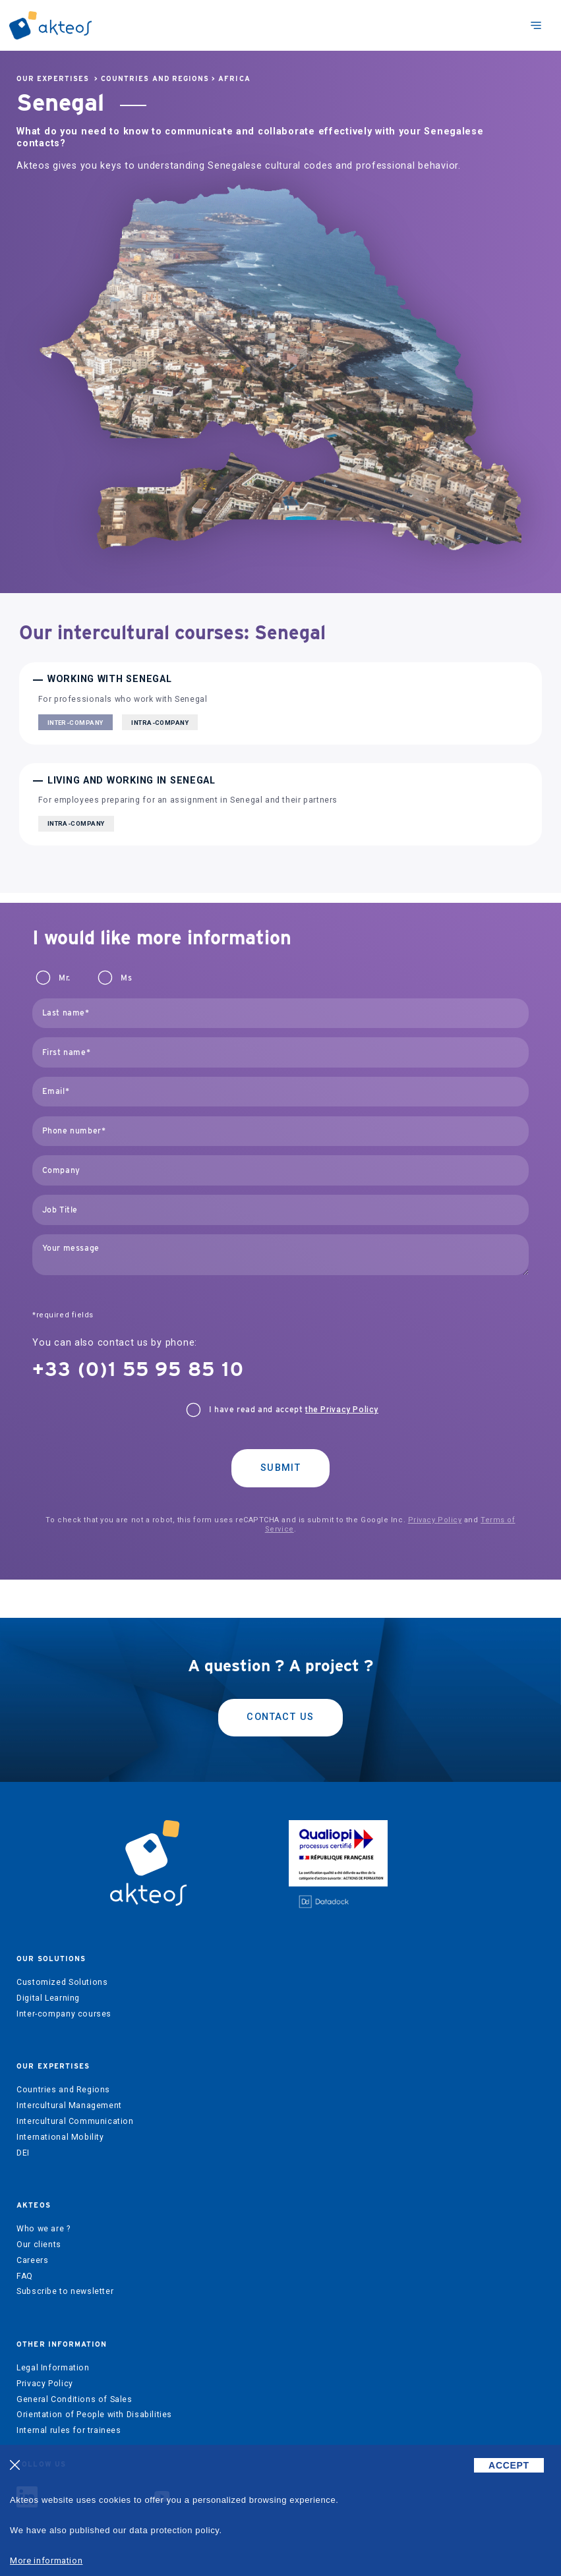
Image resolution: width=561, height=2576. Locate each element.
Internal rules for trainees (68, 2430)
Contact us (280, 1717)
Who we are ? (43, 2228)
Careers (32, 2260)
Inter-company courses (63, 2013)
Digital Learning (48, 1998)
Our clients (38, 2244)
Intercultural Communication (75, 2121)
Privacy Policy (435, 1520)
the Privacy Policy (341, 1409)
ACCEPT (508, 2465)
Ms (126, 978)
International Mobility (59, 2137)
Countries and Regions (155, 78)
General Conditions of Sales (74, 2399)
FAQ (24, 2276)
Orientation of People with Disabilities (94, 2414)
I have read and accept (293, 1409)
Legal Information (52, 2367)
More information (46, 2560)
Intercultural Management (69, 2105)
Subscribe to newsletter (64, 2291)
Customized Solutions (61, 1982)
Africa (234, 78)
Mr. (65, 978)
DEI (23, 2153)
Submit (280, 1468)
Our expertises (52, 78)
